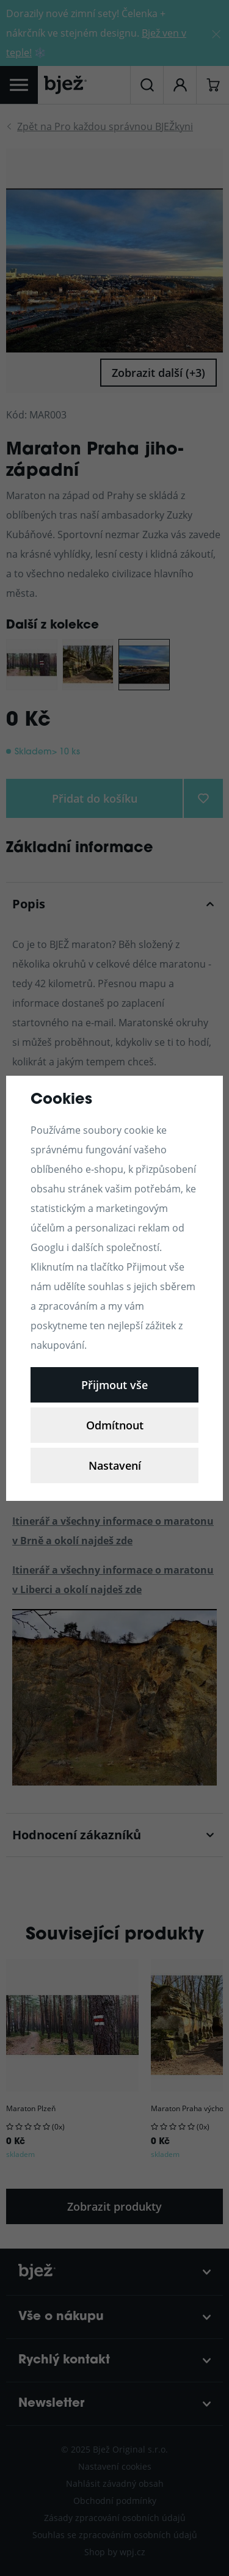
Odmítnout (115, 1425)
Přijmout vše (114, 1384)
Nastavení (115, 1465)
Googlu (47, 1247)
